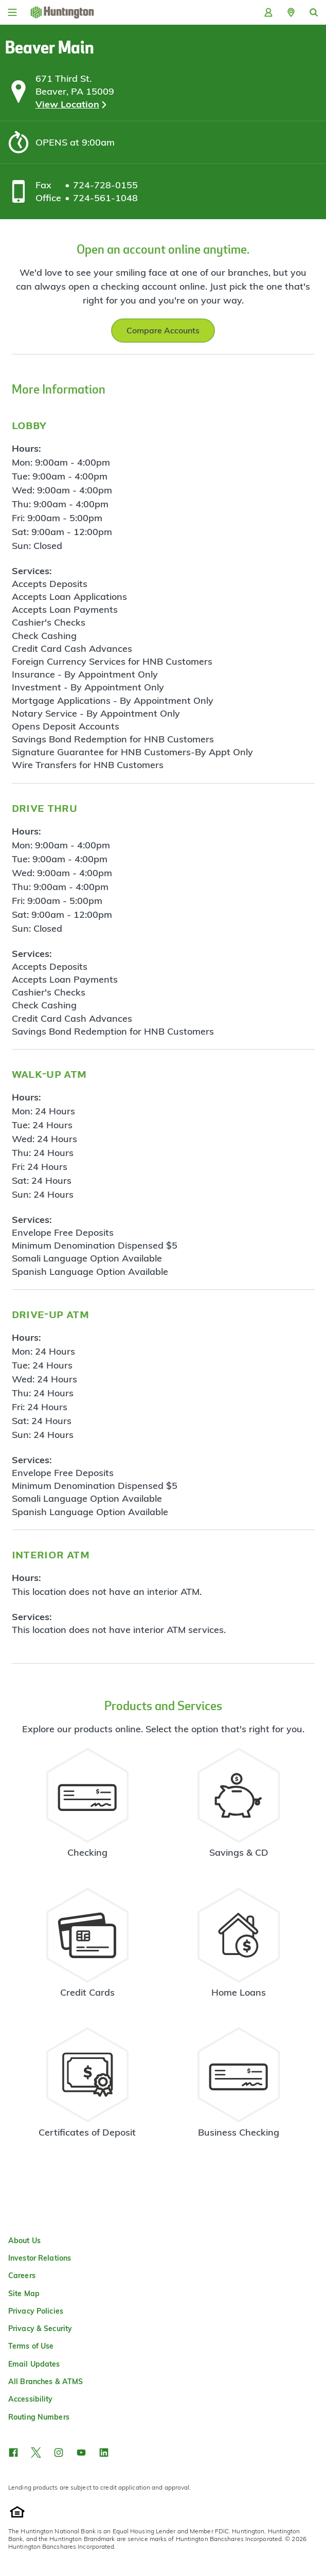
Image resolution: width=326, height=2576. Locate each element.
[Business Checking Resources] (239, 2086)
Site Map (24, 2293)
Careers (21, 2275)
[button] (291, 12)
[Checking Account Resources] (88, 1807)
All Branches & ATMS (45, 2381)
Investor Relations (39, 2258)
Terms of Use (30, 2346)
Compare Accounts (163, 330)
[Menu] (12, 12)
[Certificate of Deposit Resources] (88, 2086)
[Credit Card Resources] (88, 1947)
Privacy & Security (40, 2328)
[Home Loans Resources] (239, 1947)
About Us (24, 2240)
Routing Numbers (38, 2417)
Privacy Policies (35, 2311)
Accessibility (30, 2399)
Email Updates (34, 2364)
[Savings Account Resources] (239, 1807)
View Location (67, 104)
